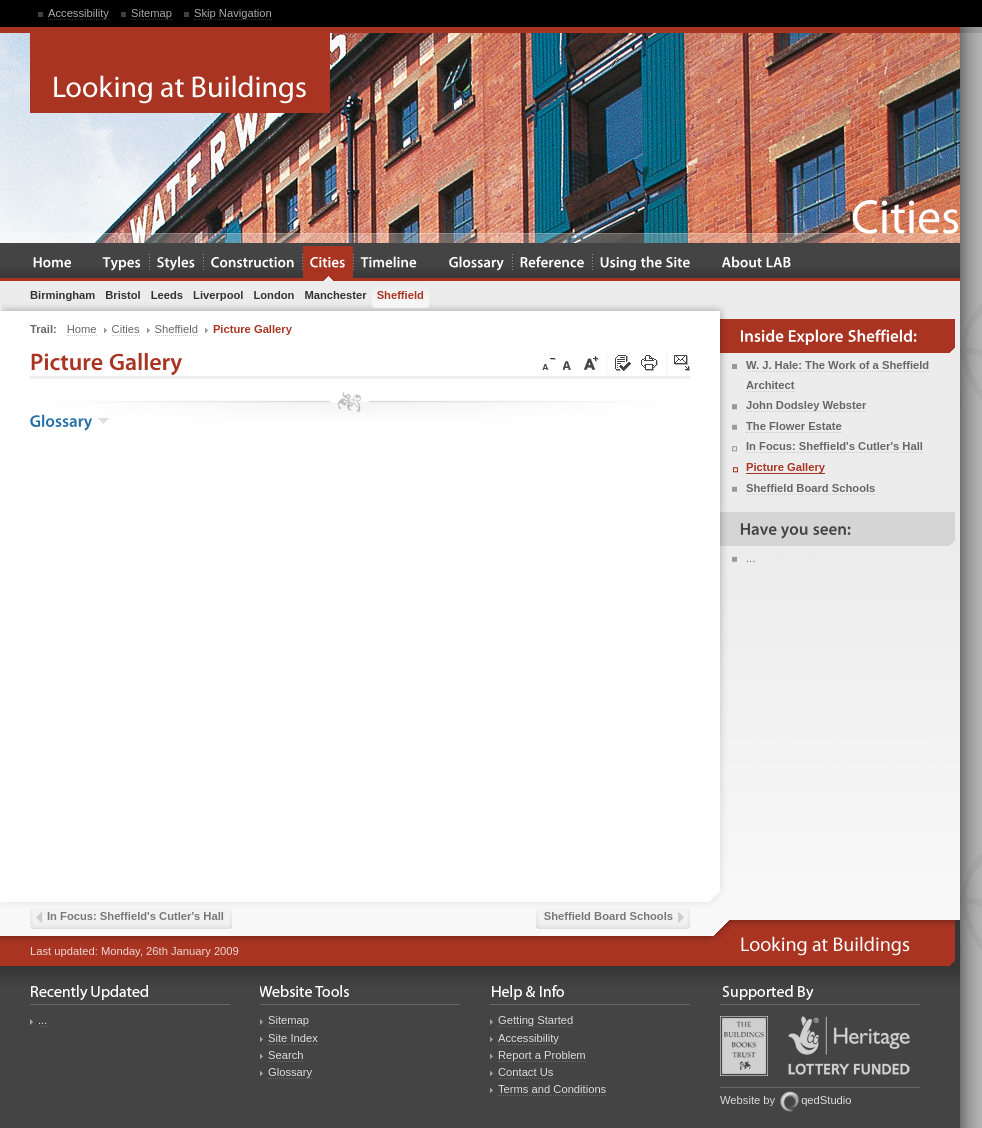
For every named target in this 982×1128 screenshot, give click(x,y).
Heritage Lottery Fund (849, 1045)
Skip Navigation (233, 13)
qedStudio (826, 1100)
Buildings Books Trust (744, 1046)
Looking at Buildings (180, 73)
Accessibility (78, 13)
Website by (747, 1100)
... (750, 558)
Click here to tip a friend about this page (683, 364)
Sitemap (151, 13)
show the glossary (103, 421)
